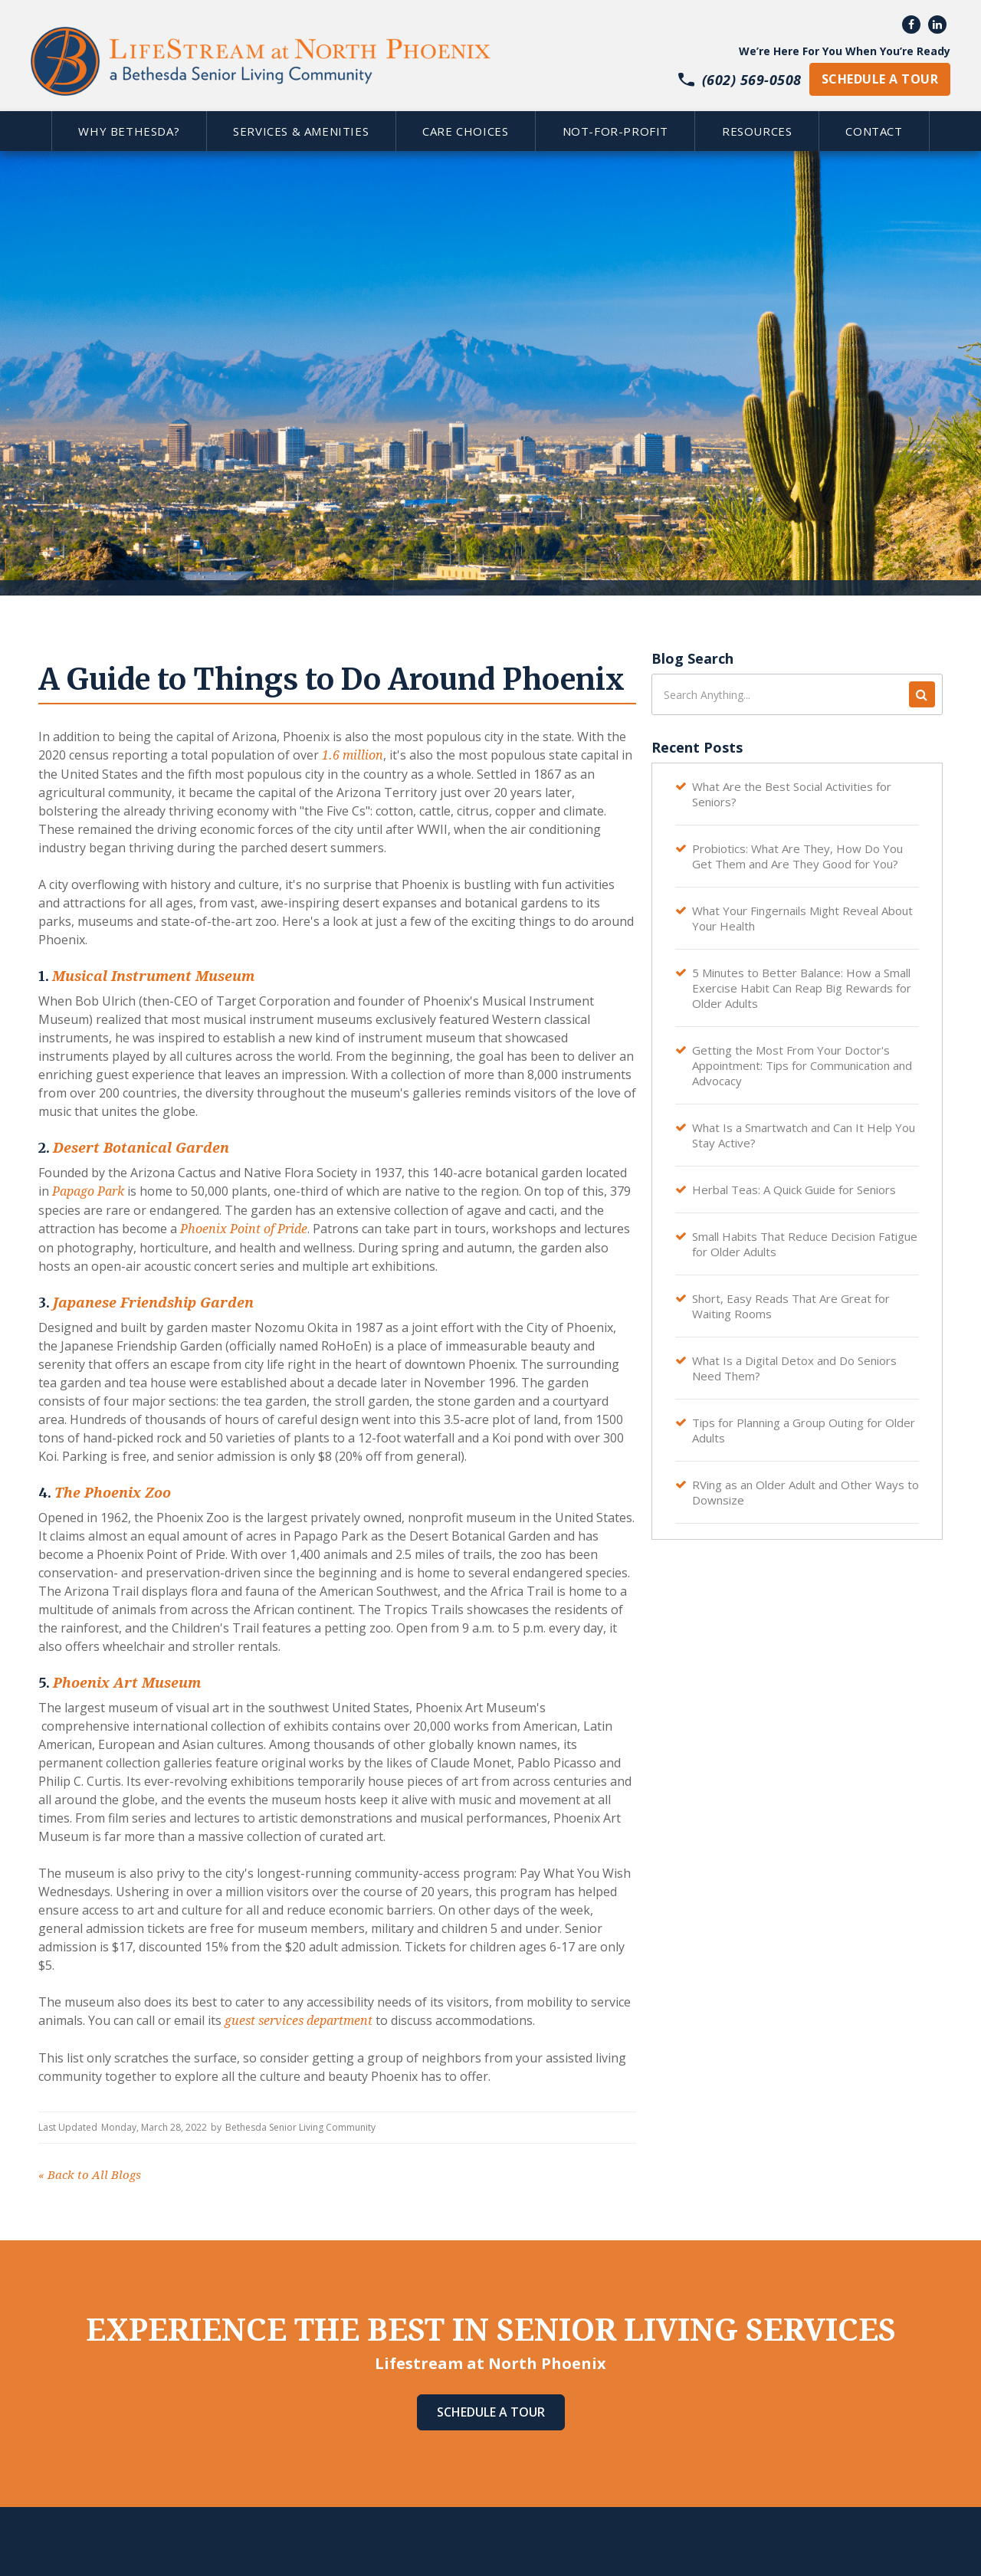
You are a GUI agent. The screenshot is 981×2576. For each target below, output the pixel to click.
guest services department (298, 2020)
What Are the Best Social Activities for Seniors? (791, 794)
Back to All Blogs (89, 2175)
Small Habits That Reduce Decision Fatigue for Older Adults (804, 1244)
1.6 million (352, 755)
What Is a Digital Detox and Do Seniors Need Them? (794, 1368)
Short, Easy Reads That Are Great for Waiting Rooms (791, 1306)
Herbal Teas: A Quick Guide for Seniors (794, 1189)
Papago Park (88, 1191)
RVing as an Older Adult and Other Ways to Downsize (805, 1492)
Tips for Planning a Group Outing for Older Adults (803, 1430)
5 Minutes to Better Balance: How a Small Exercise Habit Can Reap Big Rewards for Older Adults (801, 988)
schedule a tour (880, 79)
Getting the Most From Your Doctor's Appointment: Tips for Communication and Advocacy (802, 1065)
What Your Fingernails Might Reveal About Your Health (802, 918)
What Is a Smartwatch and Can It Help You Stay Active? (803, 1135)
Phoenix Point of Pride (243, 1229)
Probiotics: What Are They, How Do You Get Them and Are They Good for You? (797, 856)
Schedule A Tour (491, 2412)
